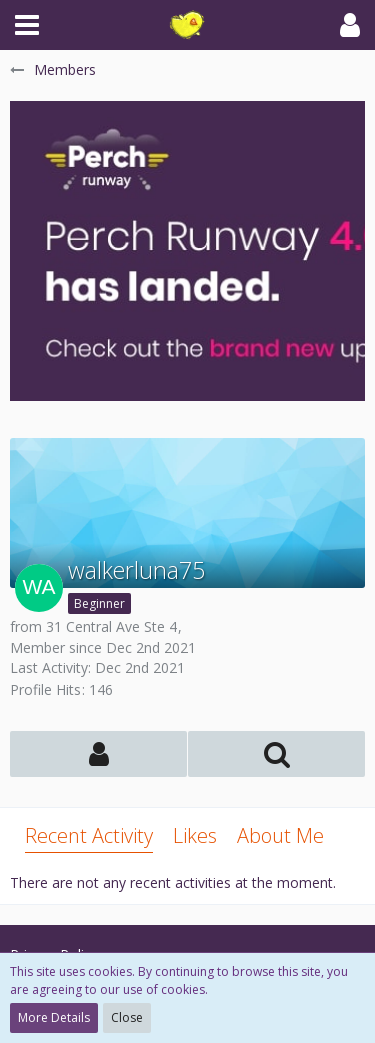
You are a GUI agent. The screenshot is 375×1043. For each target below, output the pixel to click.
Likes (195, 835)
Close (127, 1017)
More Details (54, 1017)
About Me (280, 835)
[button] (27, 25)
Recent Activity (89, 835)
